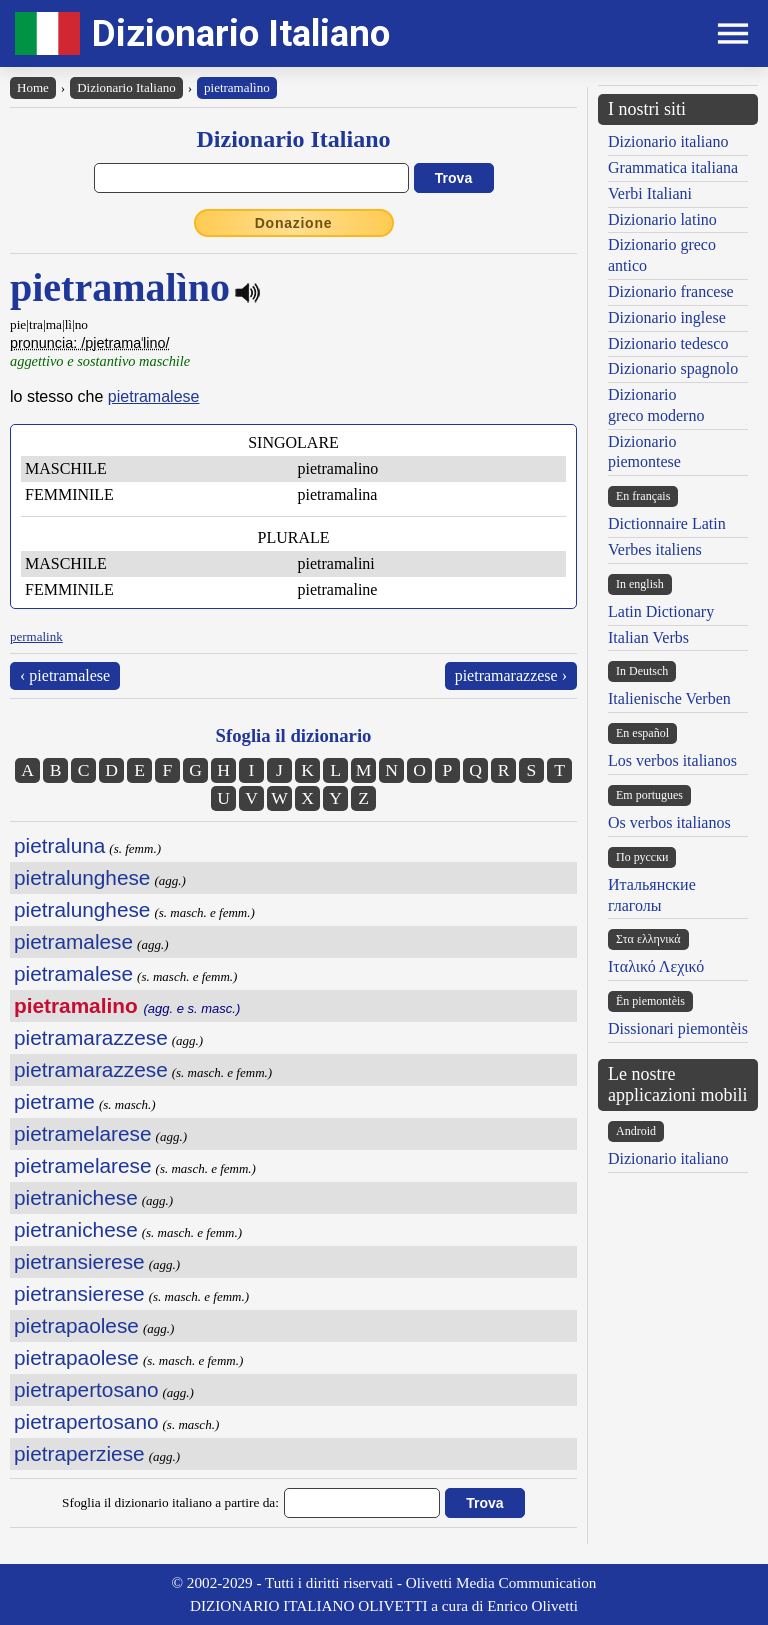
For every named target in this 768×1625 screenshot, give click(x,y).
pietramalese (154, 396)
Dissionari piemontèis (678, 1028)
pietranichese (76, 1197)
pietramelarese (83, 1133)
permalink (36, 636)
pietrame (54, 1101)
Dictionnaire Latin (667, 523)
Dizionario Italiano (241, 33)
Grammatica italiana (673, 167)
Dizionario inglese (667, 317)
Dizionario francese (671, 291)
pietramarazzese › (511, 675)
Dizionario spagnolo (673, 368)
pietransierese (79, 1261)
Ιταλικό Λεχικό (656, 966)
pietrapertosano (86, 1389)
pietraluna (59, 845)
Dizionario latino (662, 219)
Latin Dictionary (661, 611)
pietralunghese (82, 877)
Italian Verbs (648, 637)
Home (33, 87)
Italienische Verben (669, 698)
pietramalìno (237, 87)
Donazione (294, 223)
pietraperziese (79, 1453)
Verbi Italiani (650, 193)
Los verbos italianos (672, 760)
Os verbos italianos (669, 822)
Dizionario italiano (668, 141)
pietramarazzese (91, 1037)
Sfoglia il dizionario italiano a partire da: (170, 1502)
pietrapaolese (76, 1325)
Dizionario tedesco (668, 343)
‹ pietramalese (65, 675)
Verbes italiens (655, 549)
